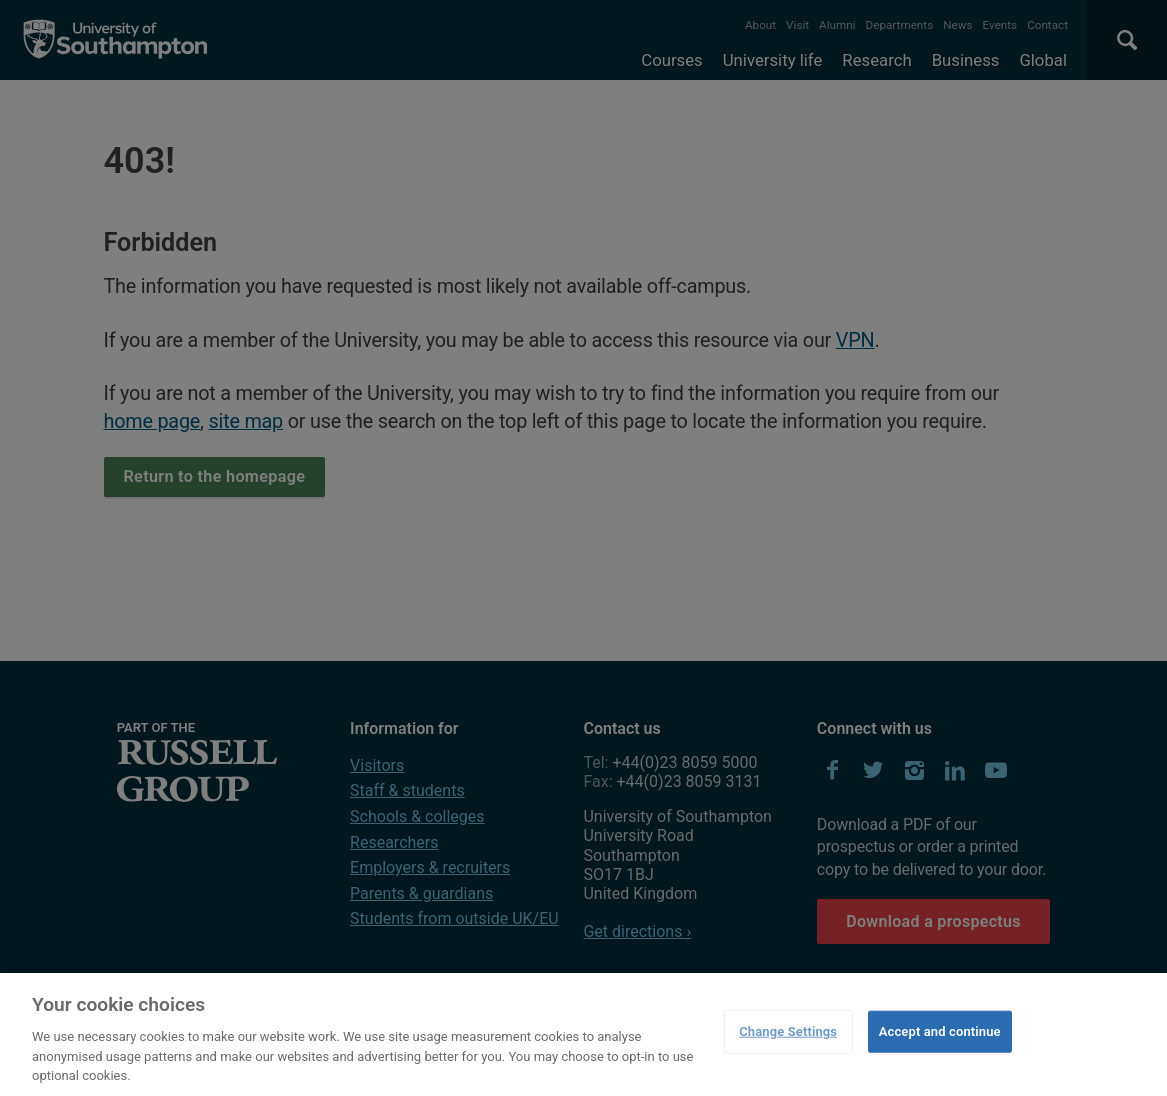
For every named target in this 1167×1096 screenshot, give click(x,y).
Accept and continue (940, 1031)
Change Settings (788, 1031)
